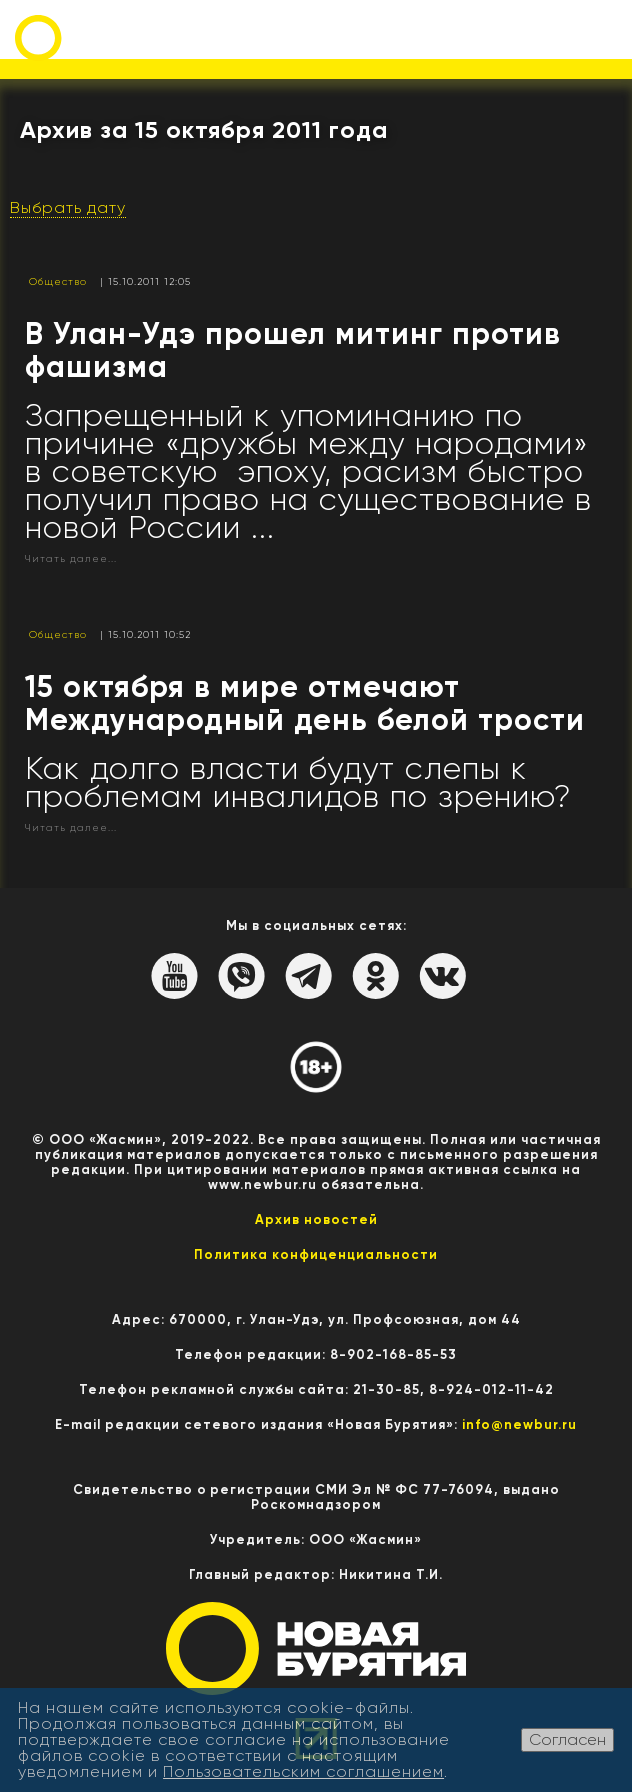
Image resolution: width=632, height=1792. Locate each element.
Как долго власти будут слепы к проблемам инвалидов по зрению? (298, 782)
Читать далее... (71, 558)
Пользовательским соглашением (303, 1771)
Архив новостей (316, 1219)
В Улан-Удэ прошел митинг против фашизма (293, 350)
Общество (58, 281)
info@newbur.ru (519, 1424)
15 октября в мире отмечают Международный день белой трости (305, 703)
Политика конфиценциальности (316, 1254)
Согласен (567, 1739)
